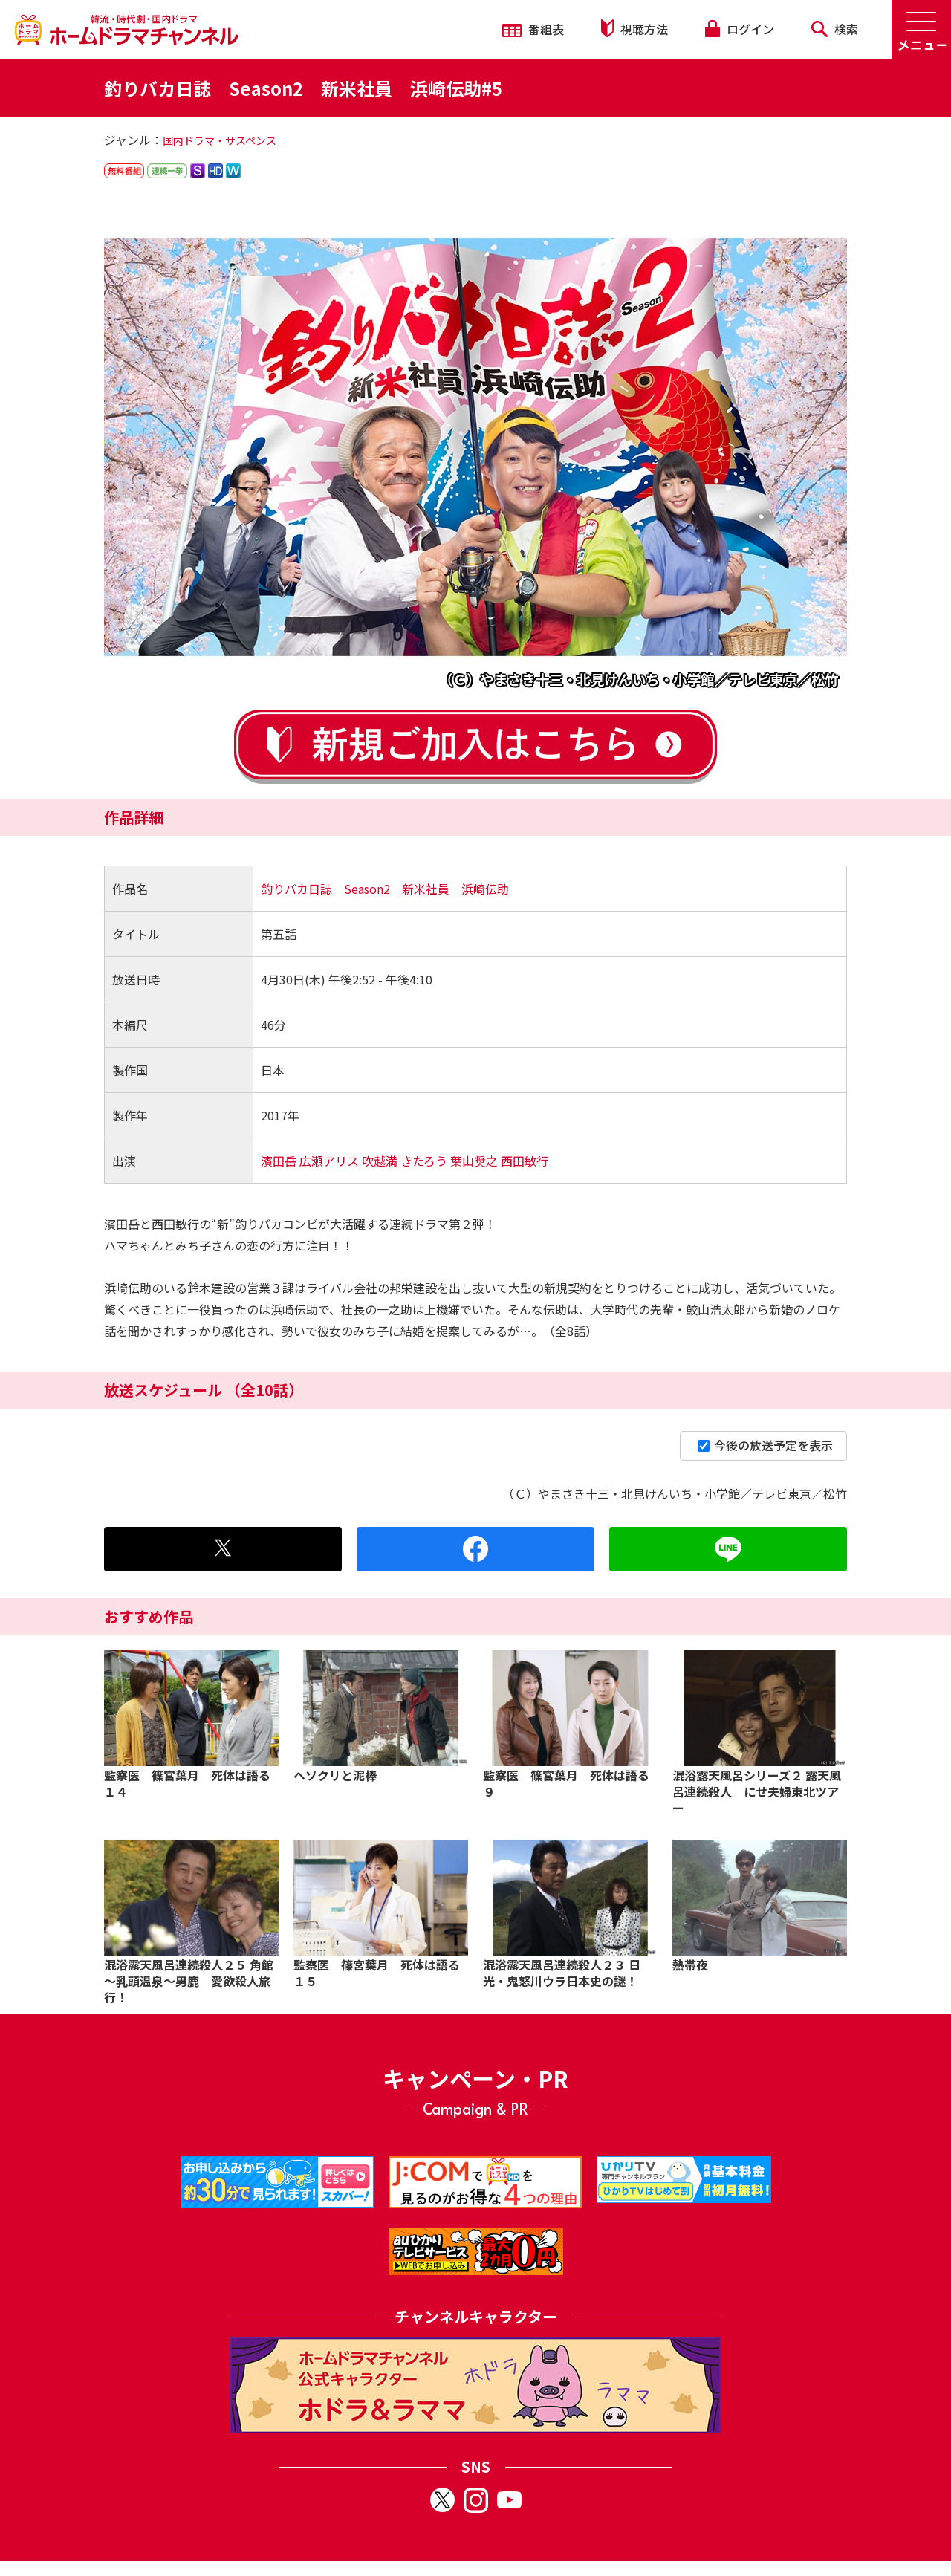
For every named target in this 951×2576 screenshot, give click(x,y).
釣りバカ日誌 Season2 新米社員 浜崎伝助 (385, 889)
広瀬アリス (329, 1160)
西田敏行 (524, 1160)
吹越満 (379, 1160)
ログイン (739, 29)
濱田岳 (278, 1160)
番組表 (533, 29)
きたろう (423, 1160)
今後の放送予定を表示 (765, 1445)
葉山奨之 (474, 1160)
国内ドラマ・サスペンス (219, 140)
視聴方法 (634, 28)
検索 (834, 29)
